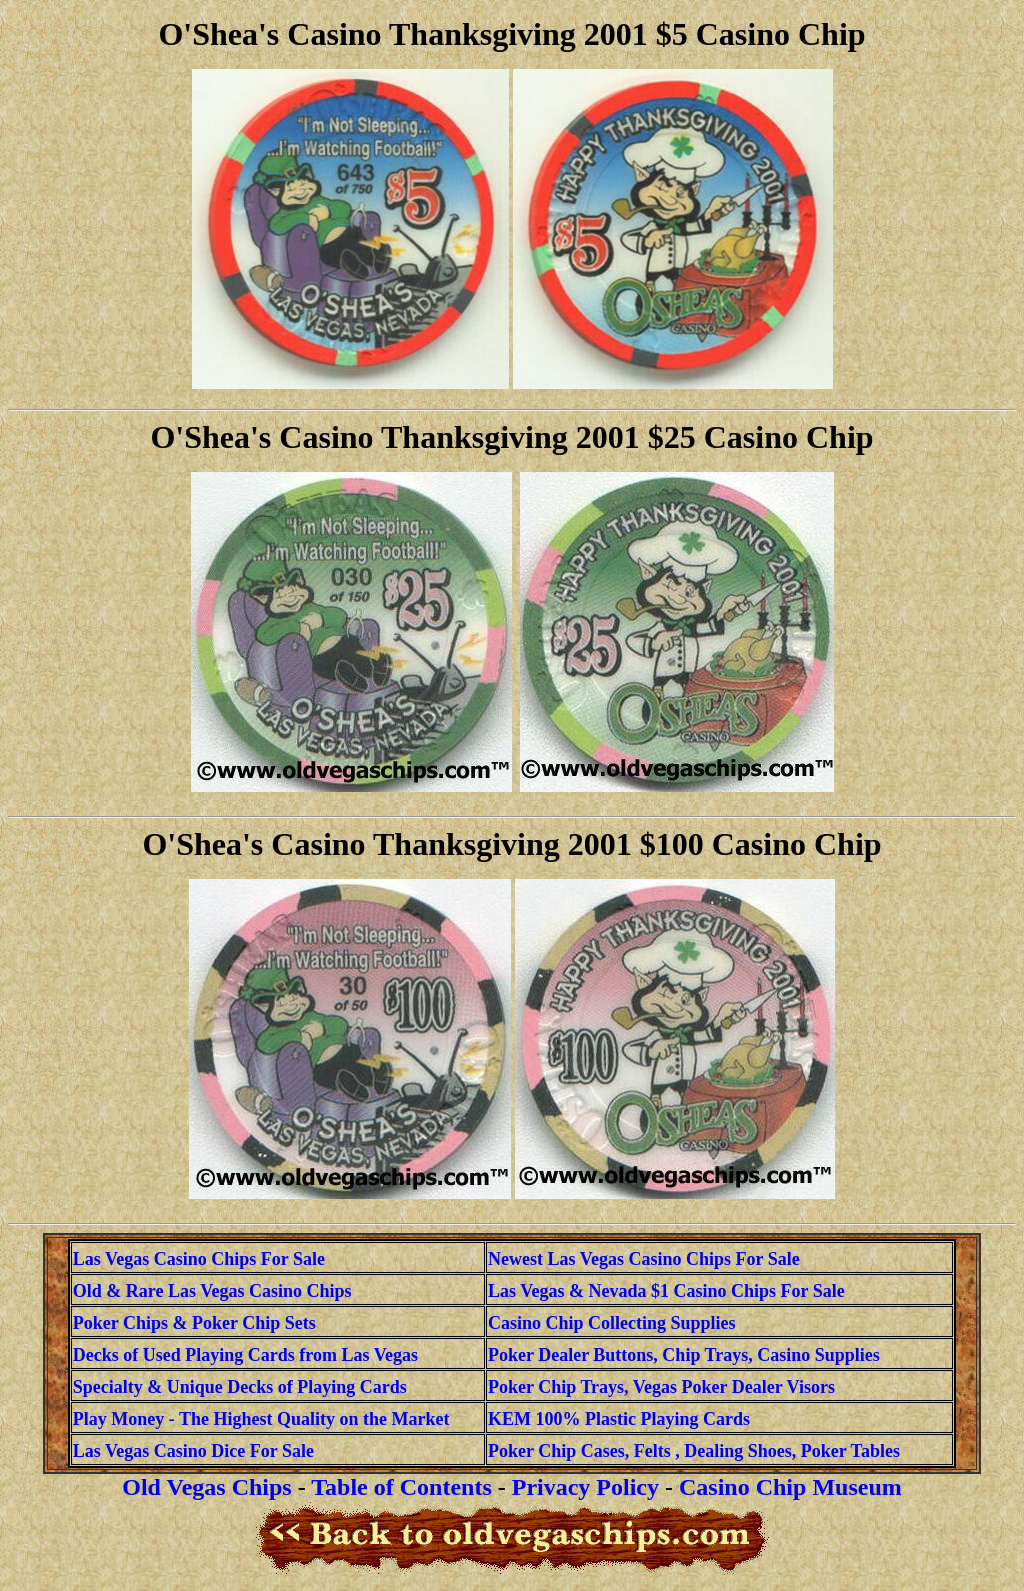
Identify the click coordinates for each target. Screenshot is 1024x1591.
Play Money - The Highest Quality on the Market (261, 1419)
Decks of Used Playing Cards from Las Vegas (245, 1355)
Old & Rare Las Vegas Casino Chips (212, 1291)
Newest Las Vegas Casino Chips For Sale (644, 1259)
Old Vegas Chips (206, 1487)
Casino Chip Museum (790, 1487)
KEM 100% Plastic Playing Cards (619, 1419)
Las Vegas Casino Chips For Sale (199, 1259)
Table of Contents (401, 1487)
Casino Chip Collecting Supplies (612, 1323)
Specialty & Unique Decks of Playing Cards (240, 1387)
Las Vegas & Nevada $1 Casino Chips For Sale (666, 1291)
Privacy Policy (585, 1487)
